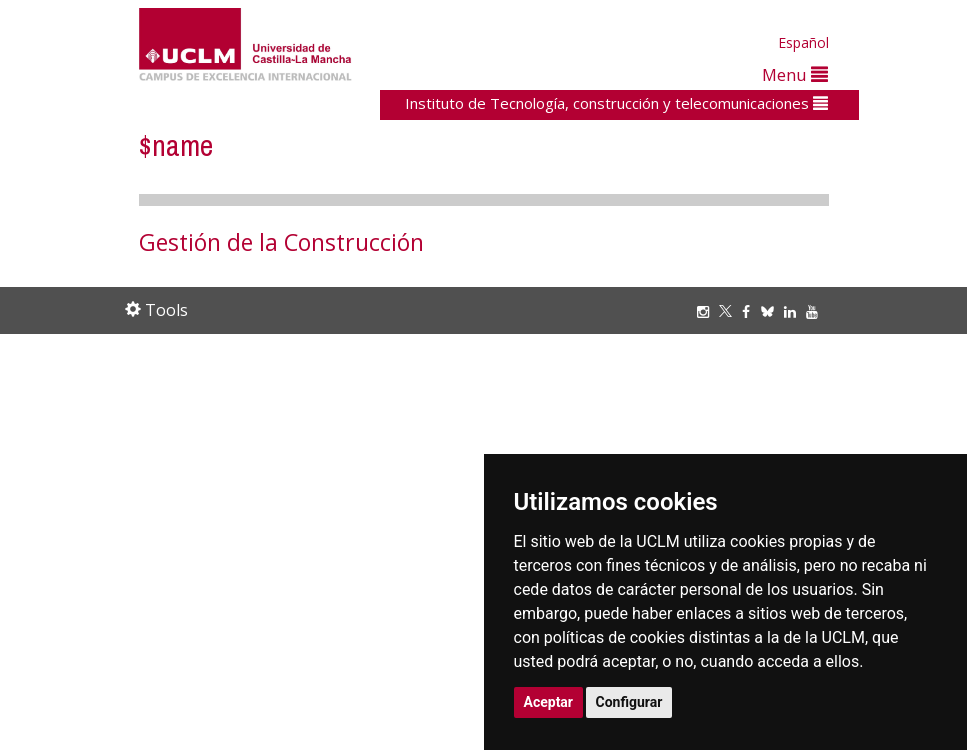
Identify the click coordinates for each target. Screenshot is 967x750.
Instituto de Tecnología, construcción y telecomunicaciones (616, 103)
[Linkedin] (790, 311)
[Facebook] (751, 311)
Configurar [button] (629, 702)
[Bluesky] (772, 311)
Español (803, 42)
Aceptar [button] (549, 702)
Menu (795, 74)
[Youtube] (817, 311)
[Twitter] (730, 311)
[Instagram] (708, 311)
